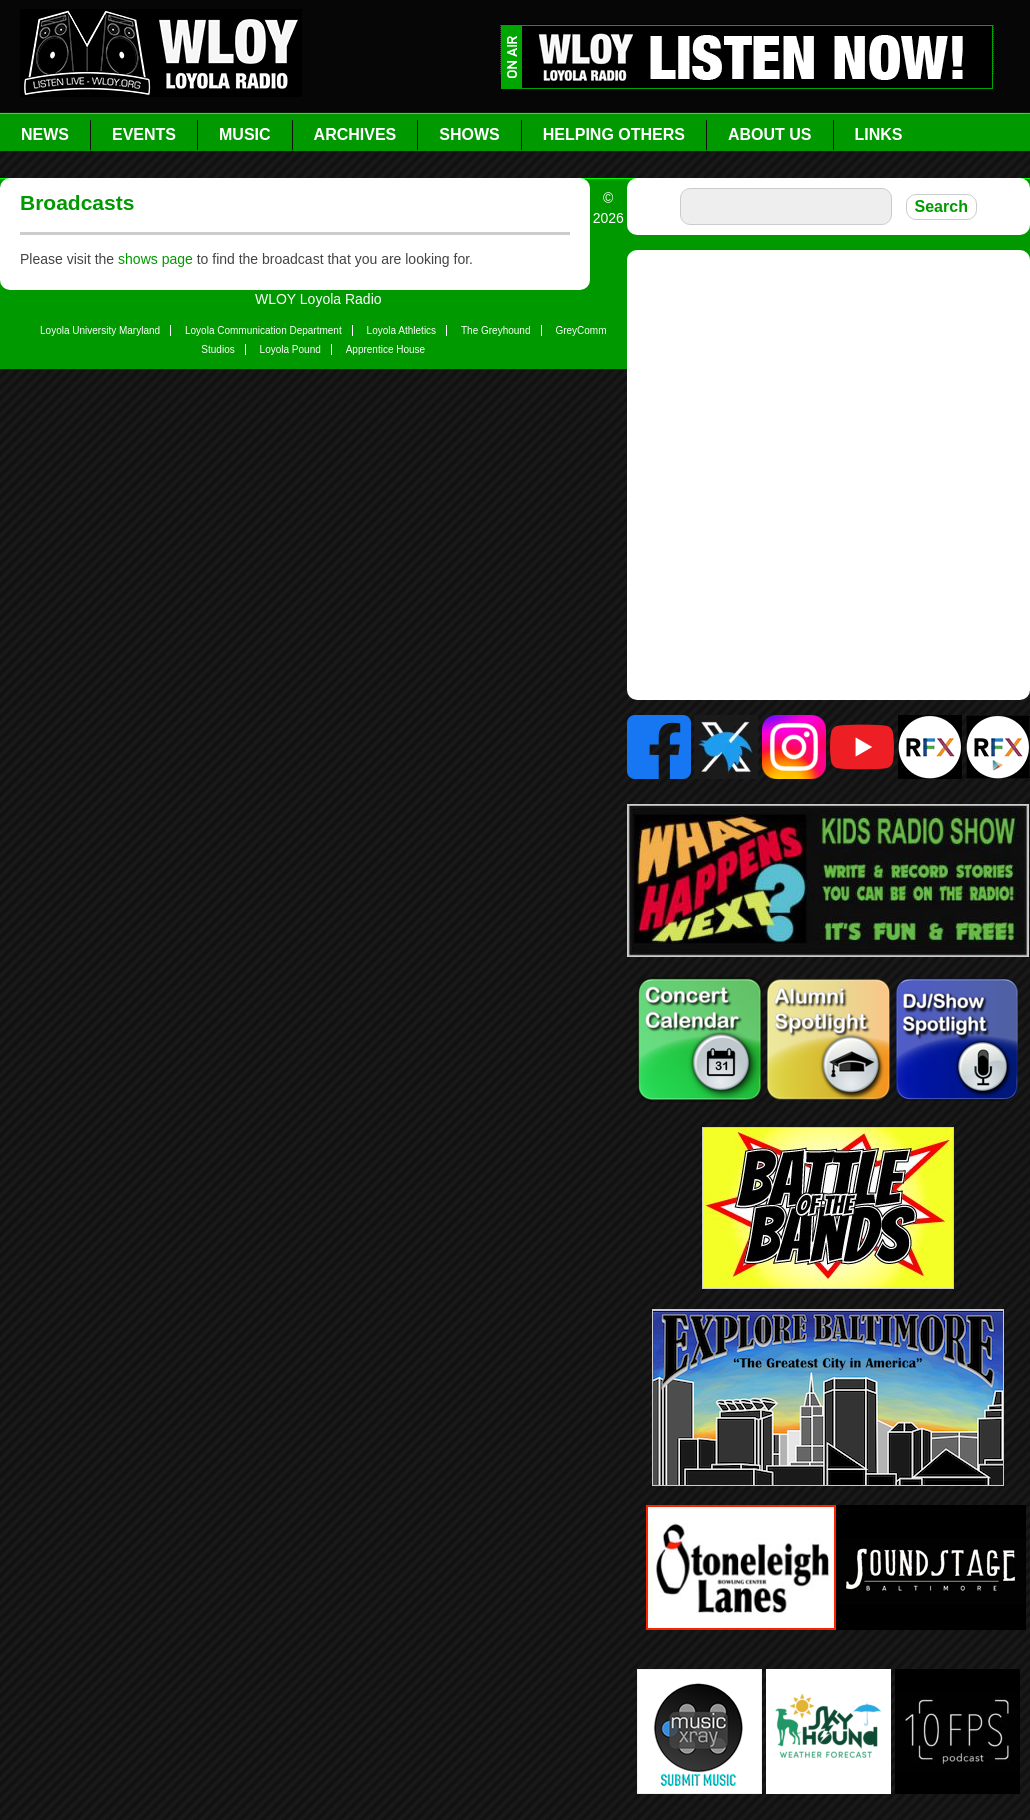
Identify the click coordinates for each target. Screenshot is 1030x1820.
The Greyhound (496, 330)
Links (879, 134)
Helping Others (614, 134)
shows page (155, 259)
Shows (469, 134)
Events (144, 134)
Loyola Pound (290, 349)
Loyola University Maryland (100, 330)
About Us (770, 134)
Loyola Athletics (402, 330)
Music (245, 134)
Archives (355, 134)
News (45, 134)
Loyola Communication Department (263, 330)
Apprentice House (386, 349)
